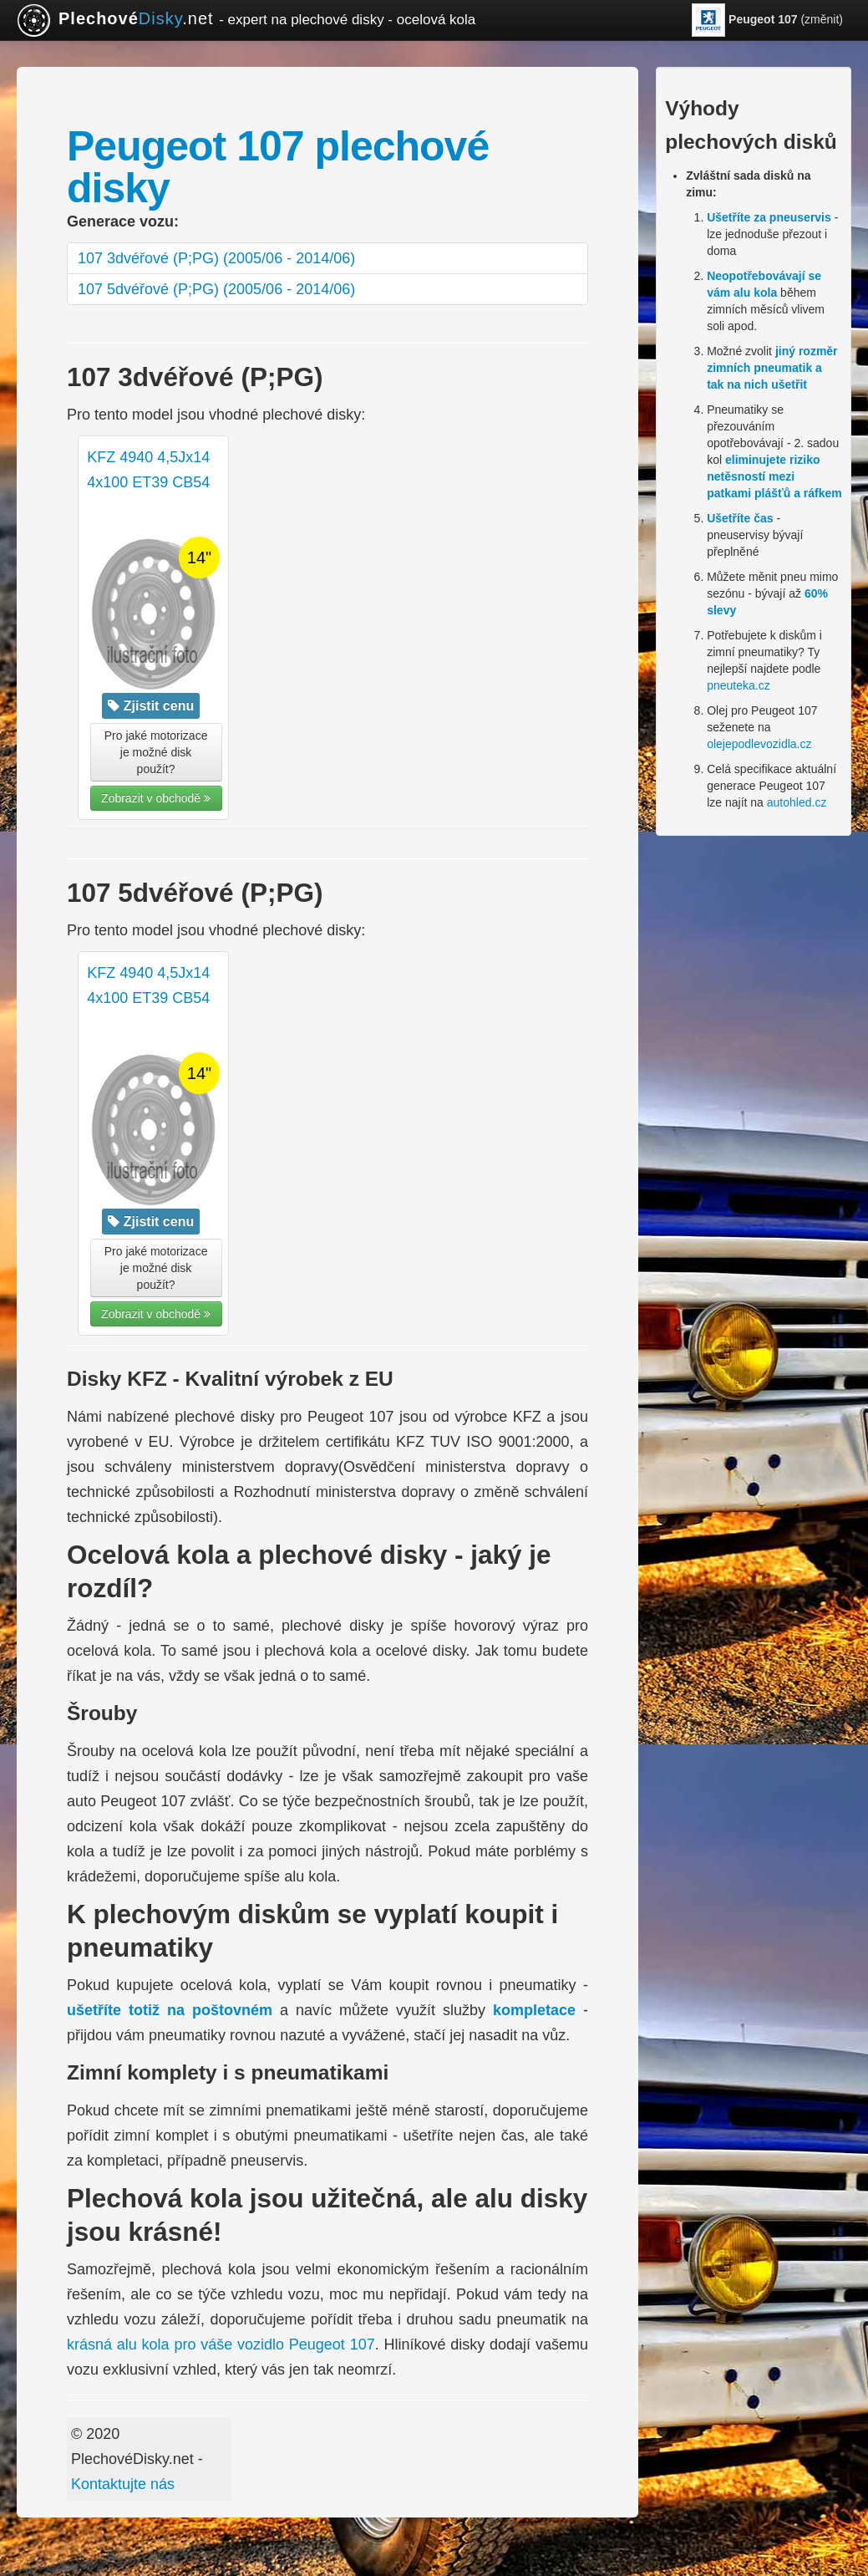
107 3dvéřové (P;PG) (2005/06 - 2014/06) (216, 258)
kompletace (534, 2010)
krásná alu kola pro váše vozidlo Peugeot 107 (221, 2344)
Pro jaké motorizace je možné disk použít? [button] (156, 752)
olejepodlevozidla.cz (759, 744)
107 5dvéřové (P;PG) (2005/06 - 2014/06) (216, 289)
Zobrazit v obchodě (156, 798)
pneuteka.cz (738, 685)
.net (246, 20)
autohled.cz (797, 802)
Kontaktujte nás (123, 2484)
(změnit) (767, 20)
